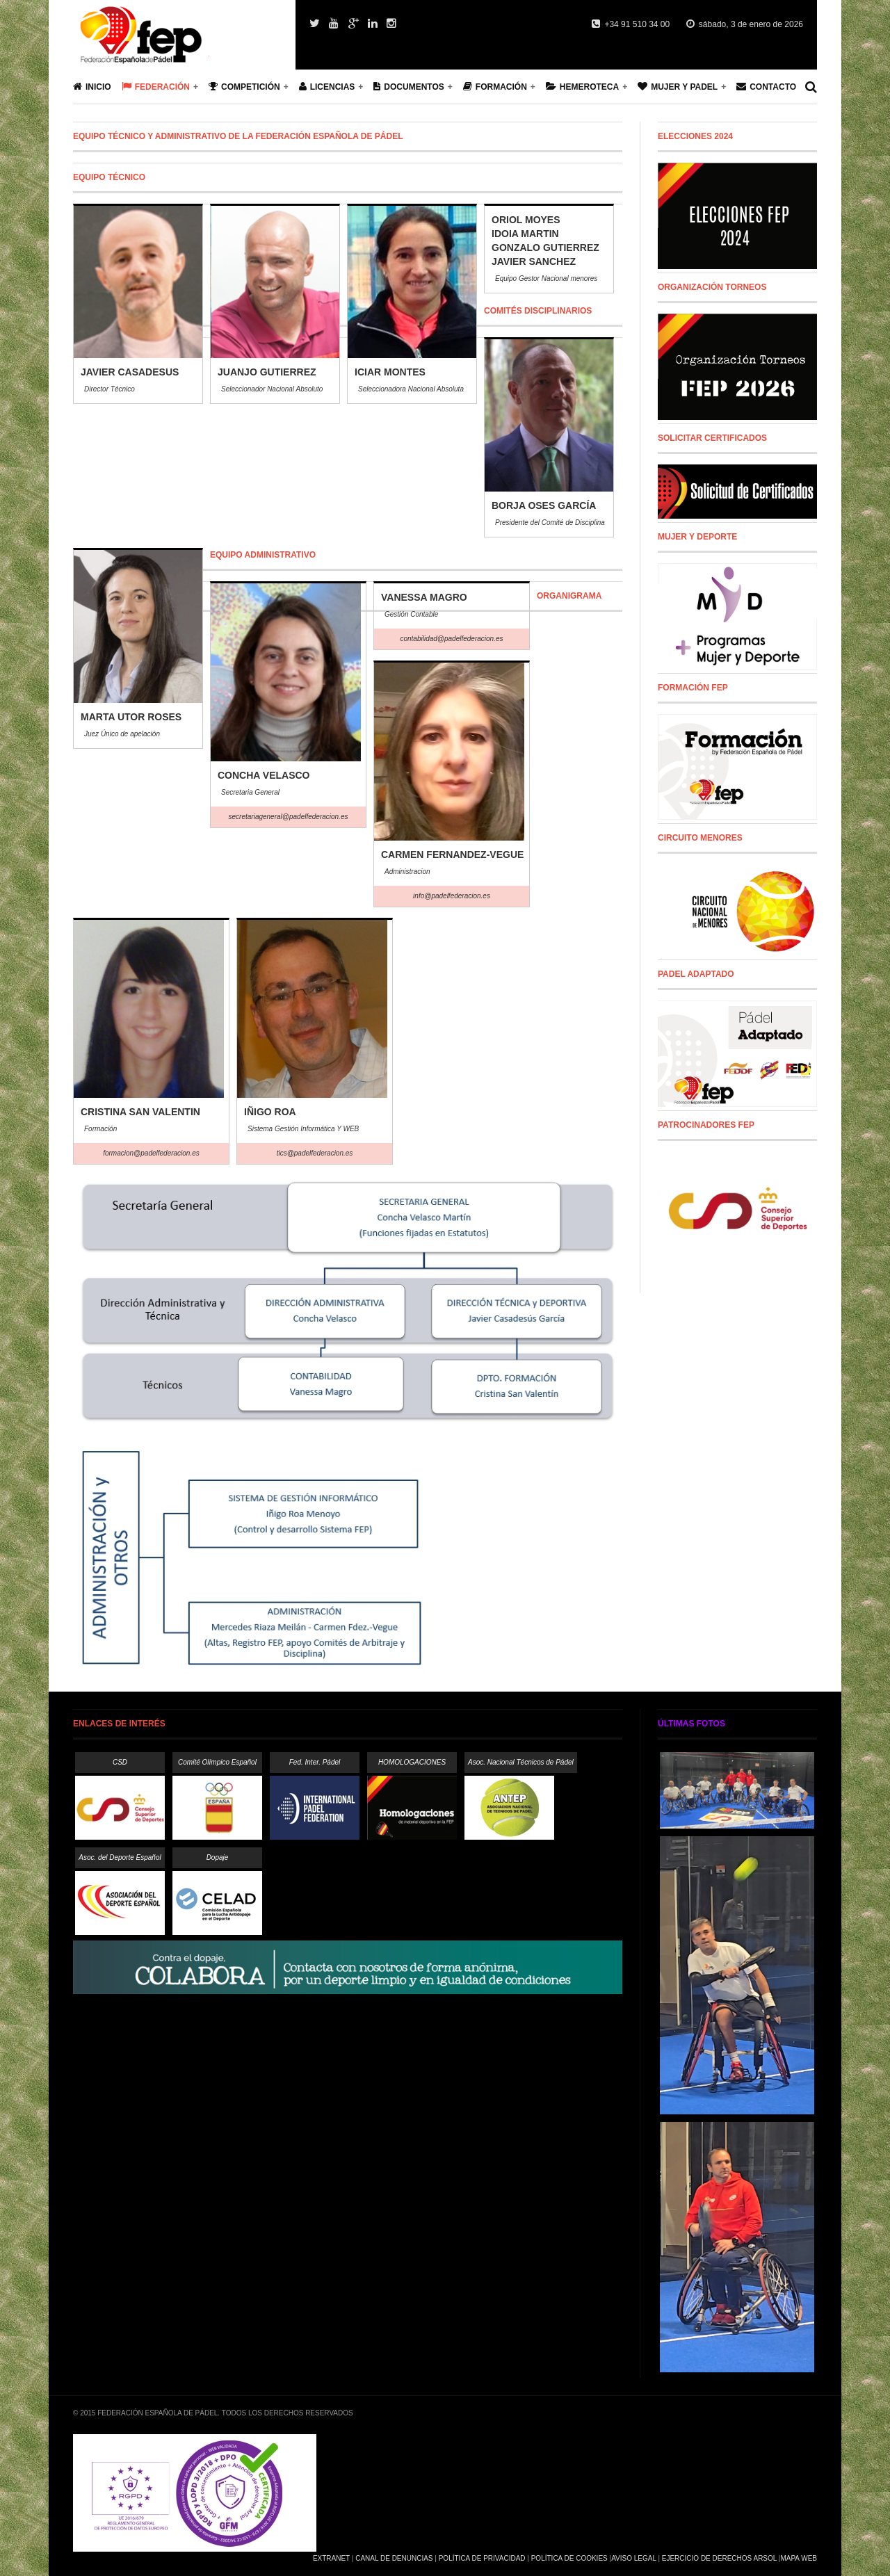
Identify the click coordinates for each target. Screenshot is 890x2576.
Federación (156, 86)
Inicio (92, 86)
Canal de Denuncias (393, 2558)
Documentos (408, 86)
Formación (495, 86)
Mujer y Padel (678, 86)
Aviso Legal (633, 2558)
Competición (244, 86)
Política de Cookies (569, 2558)
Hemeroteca (582, 86)
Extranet (331, 2558)
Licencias (327, 86)
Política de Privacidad (482, 2558)
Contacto (766, 86)
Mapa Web (798, 2558)
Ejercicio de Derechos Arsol (719, 2558)
